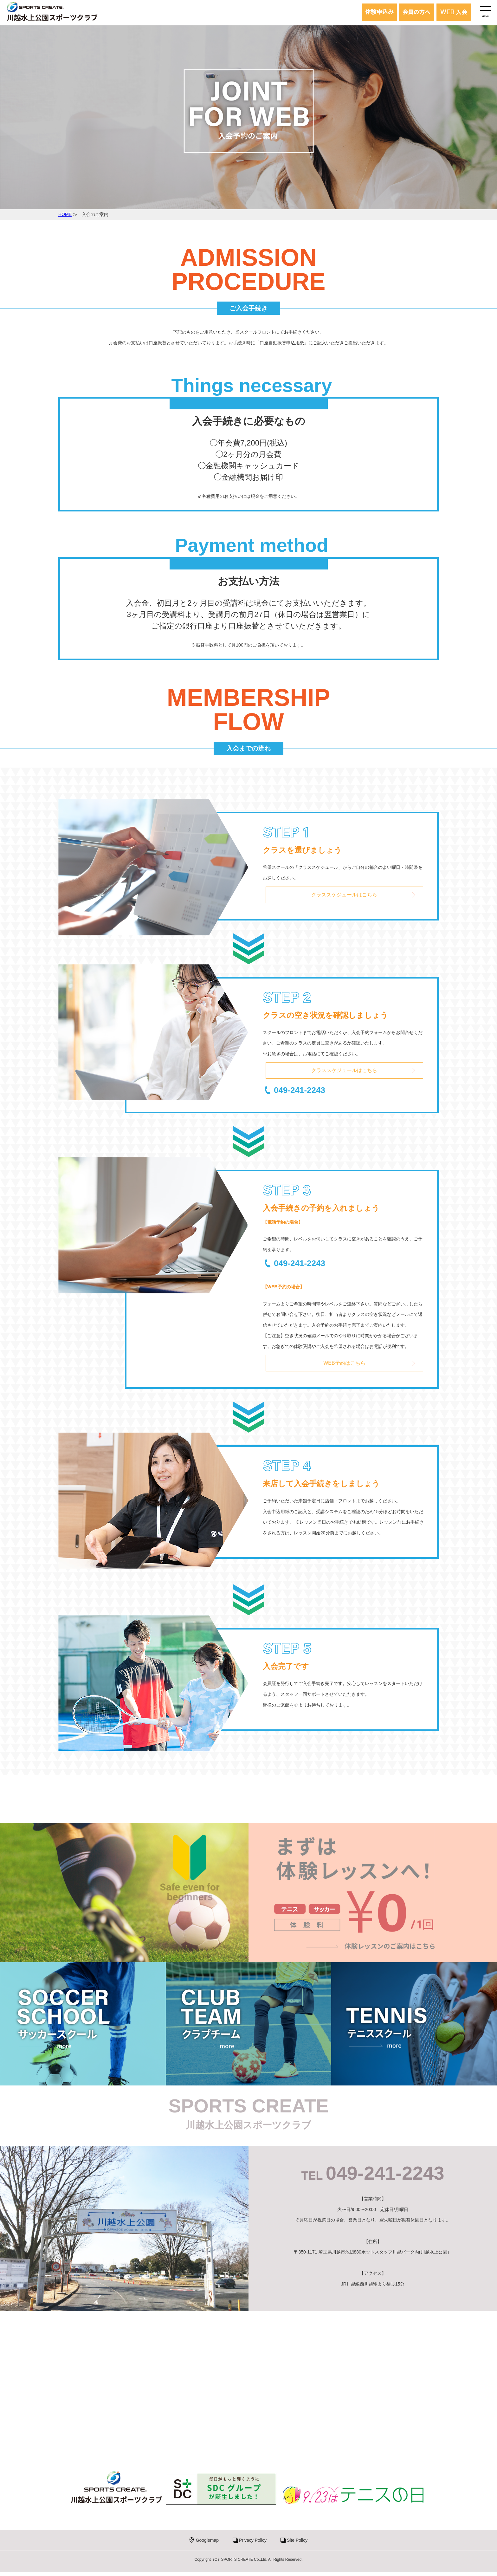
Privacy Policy (253, 2544)
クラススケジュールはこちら (344, 895)
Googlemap (207, 2544)
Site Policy (297, 2544)
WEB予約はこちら (344, 1366)
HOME (65, 214)
